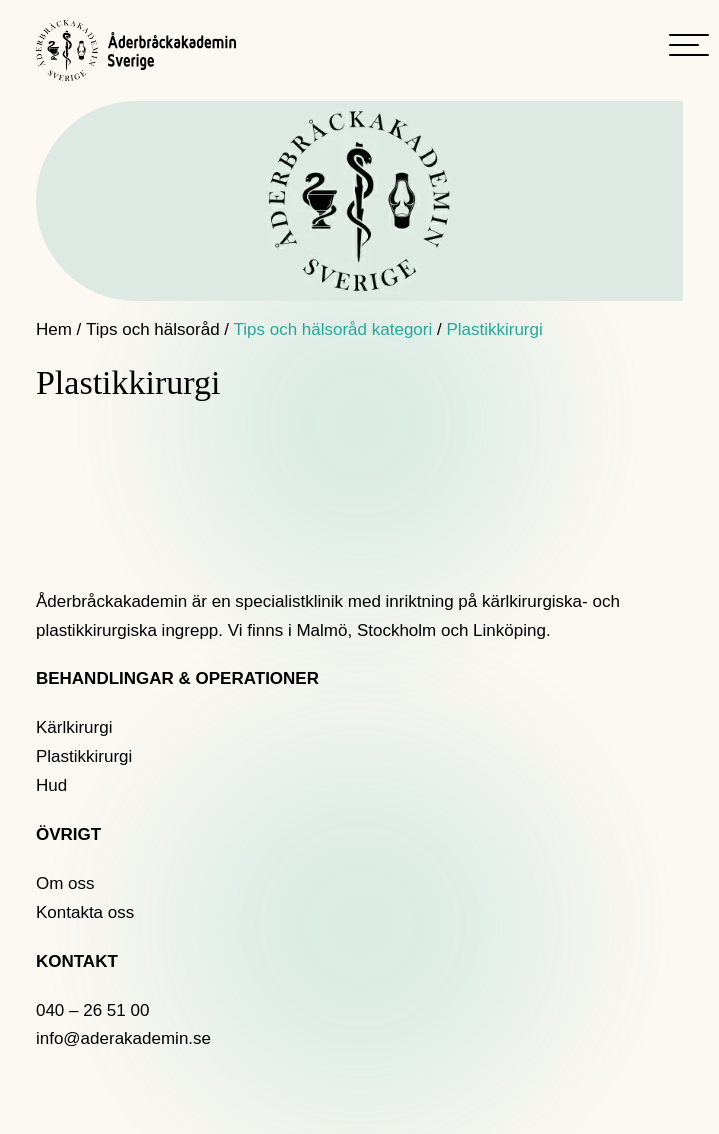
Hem (54, 329)
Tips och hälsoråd (153, 329)
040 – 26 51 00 (92, 1010)
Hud (51, 785)
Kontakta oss (85, 912)
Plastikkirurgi (84, 756)
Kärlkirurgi (74, 727)
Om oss (65, 883)
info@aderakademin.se (123, 1038)
